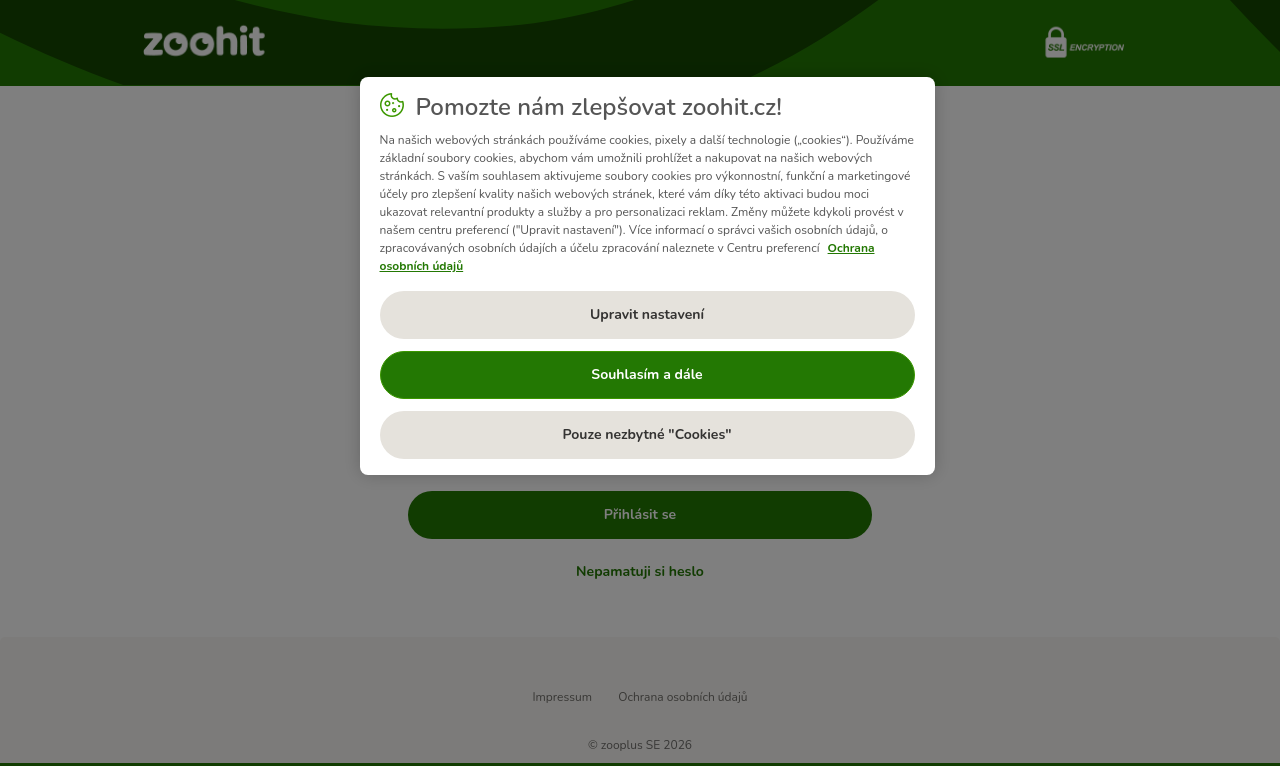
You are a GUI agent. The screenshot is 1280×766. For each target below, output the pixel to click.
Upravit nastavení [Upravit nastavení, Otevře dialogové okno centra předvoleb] (647, 314)
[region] (647, 276)
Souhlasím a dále (646, 374)
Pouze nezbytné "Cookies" (646, 434)
